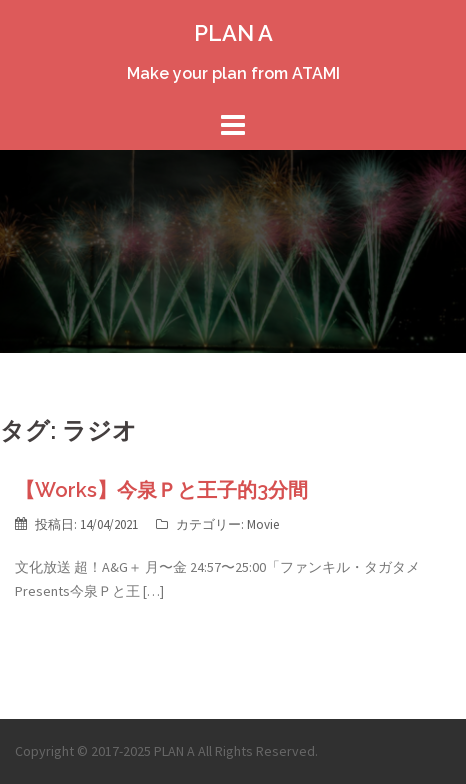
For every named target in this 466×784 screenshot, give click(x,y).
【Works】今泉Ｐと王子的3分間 (161, 490)
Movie (263, 524)
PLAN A (233, 33)
